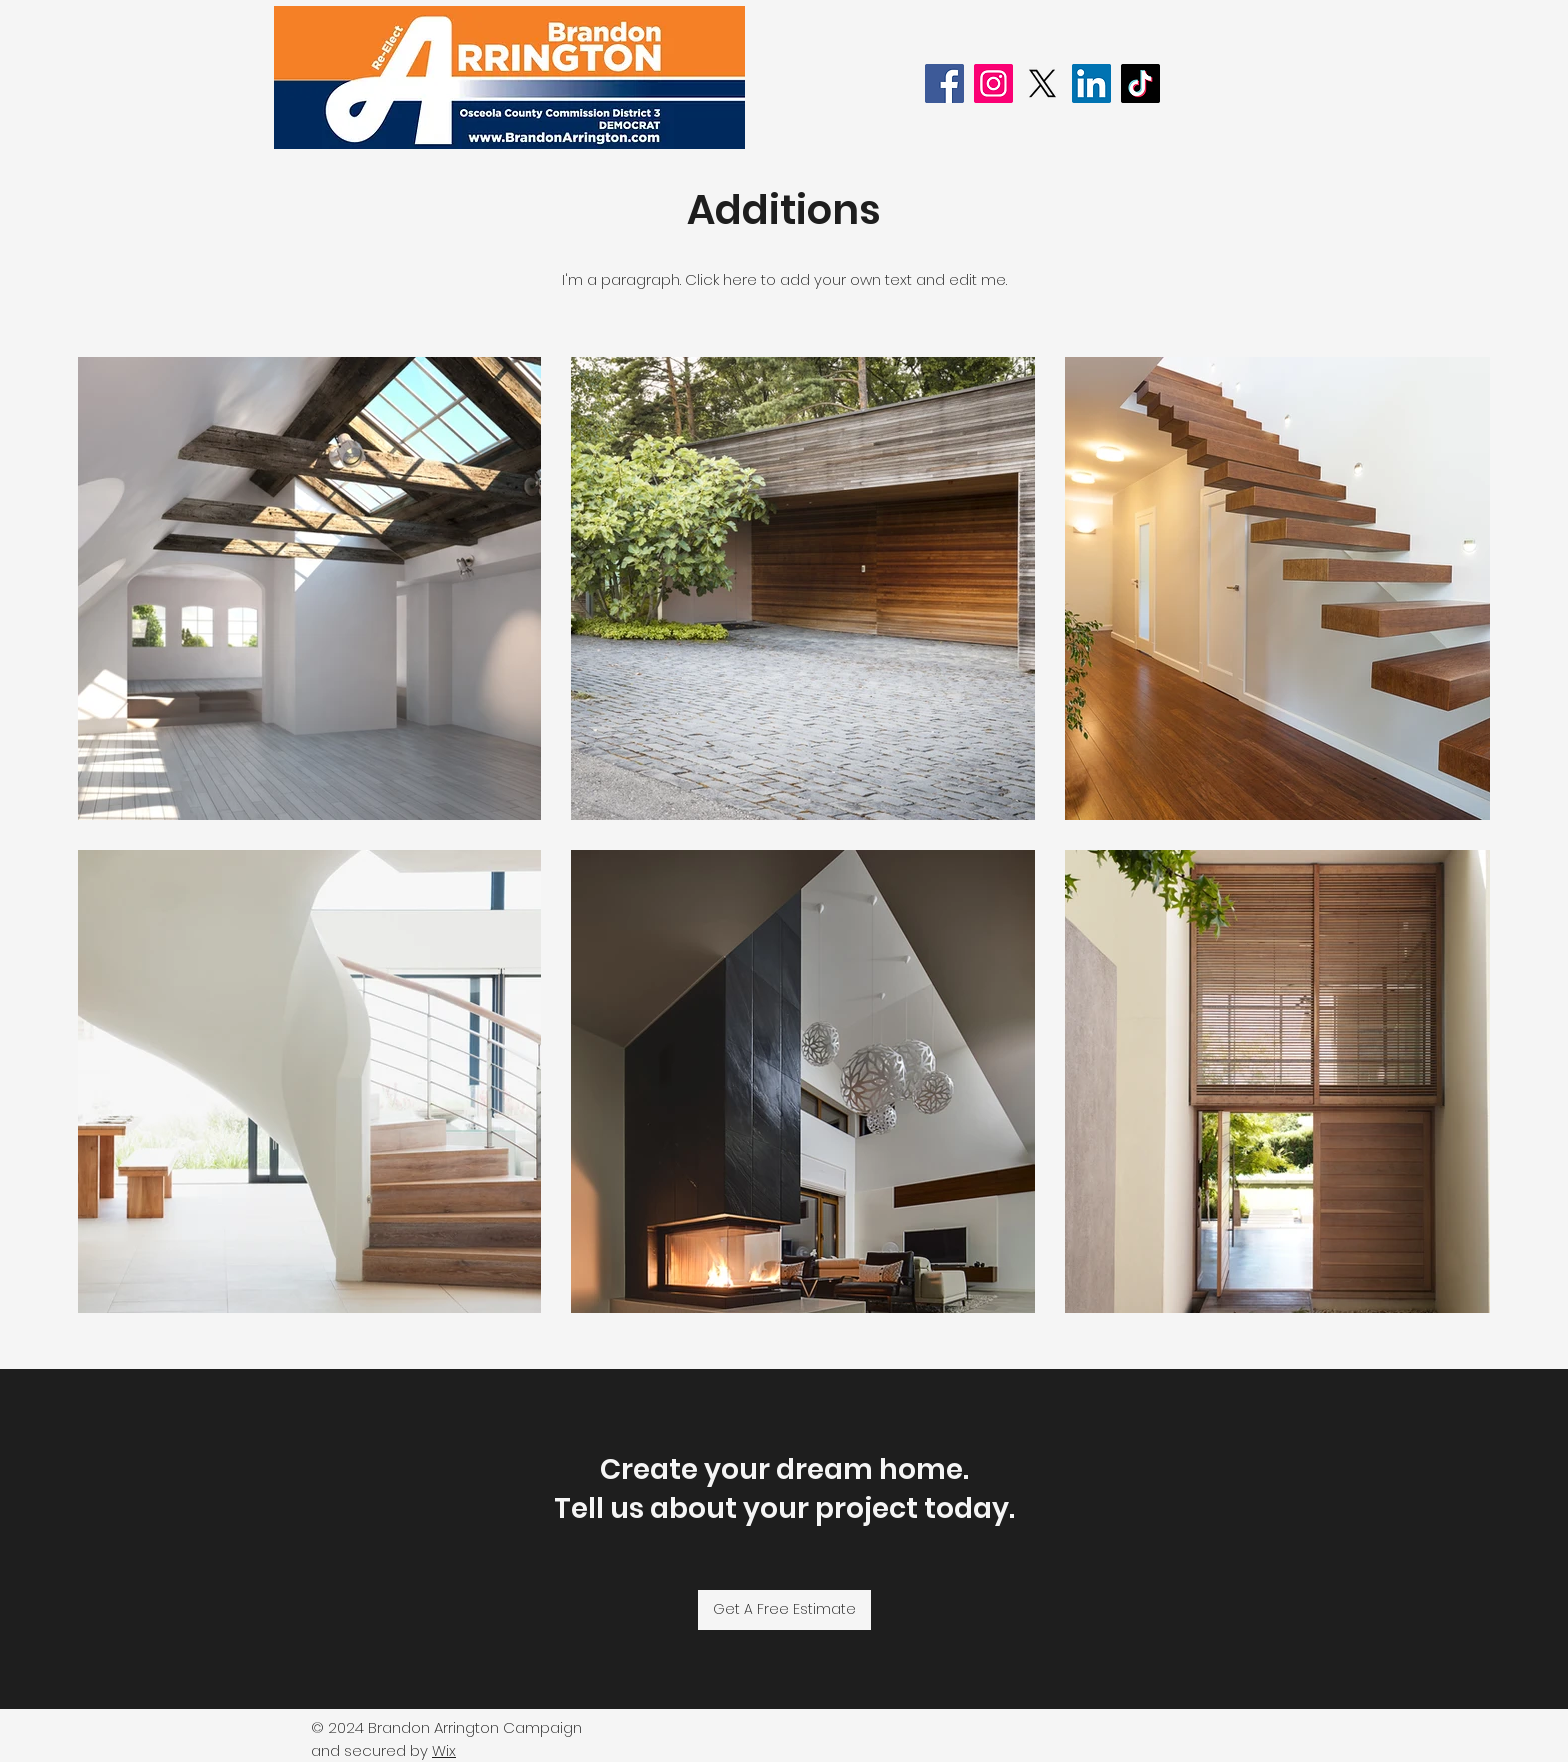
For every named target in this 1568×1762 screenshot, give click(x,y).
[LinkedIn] (1091, 83)
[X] (1042, 83)
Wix (444, 1750)
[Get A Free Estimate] (784, 1610)
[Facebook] (944, 83)
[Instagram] (993, 83)
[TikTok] (1140, 83)
